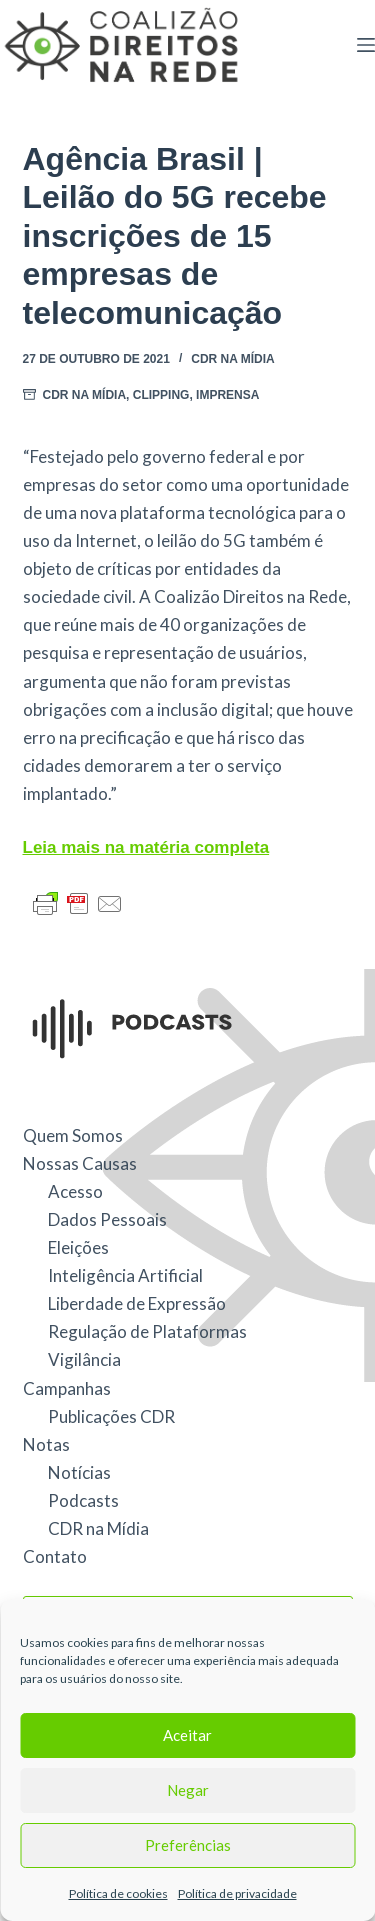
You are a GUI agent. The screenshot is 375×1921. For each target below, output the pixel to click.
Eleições (78, 1247)
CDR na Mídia (233, 359)
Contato (55, 1556)
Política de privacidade (237, 1893)
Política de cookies (118, 1893)
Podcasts (83, 1500)
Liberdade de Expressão (137, 1303)
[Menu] (366, 45)
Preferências (188, 1845)
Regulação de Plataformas (147, 1331)
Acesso (75, 1191)
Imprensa (227, 395)
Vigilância (84, 1359)
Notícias (79, 1472)
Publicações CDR (111, 1416)
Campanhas (67, 1388)
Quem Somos (73, 1135)
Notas (46, 1444)
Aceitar (187, 1735)
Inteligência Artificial (125, 1275)
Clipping (161, 395)
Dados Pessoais (107, 1219)
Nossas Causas (80, 1163)
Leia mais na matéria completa (146, 847)
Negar (188, 1790)
